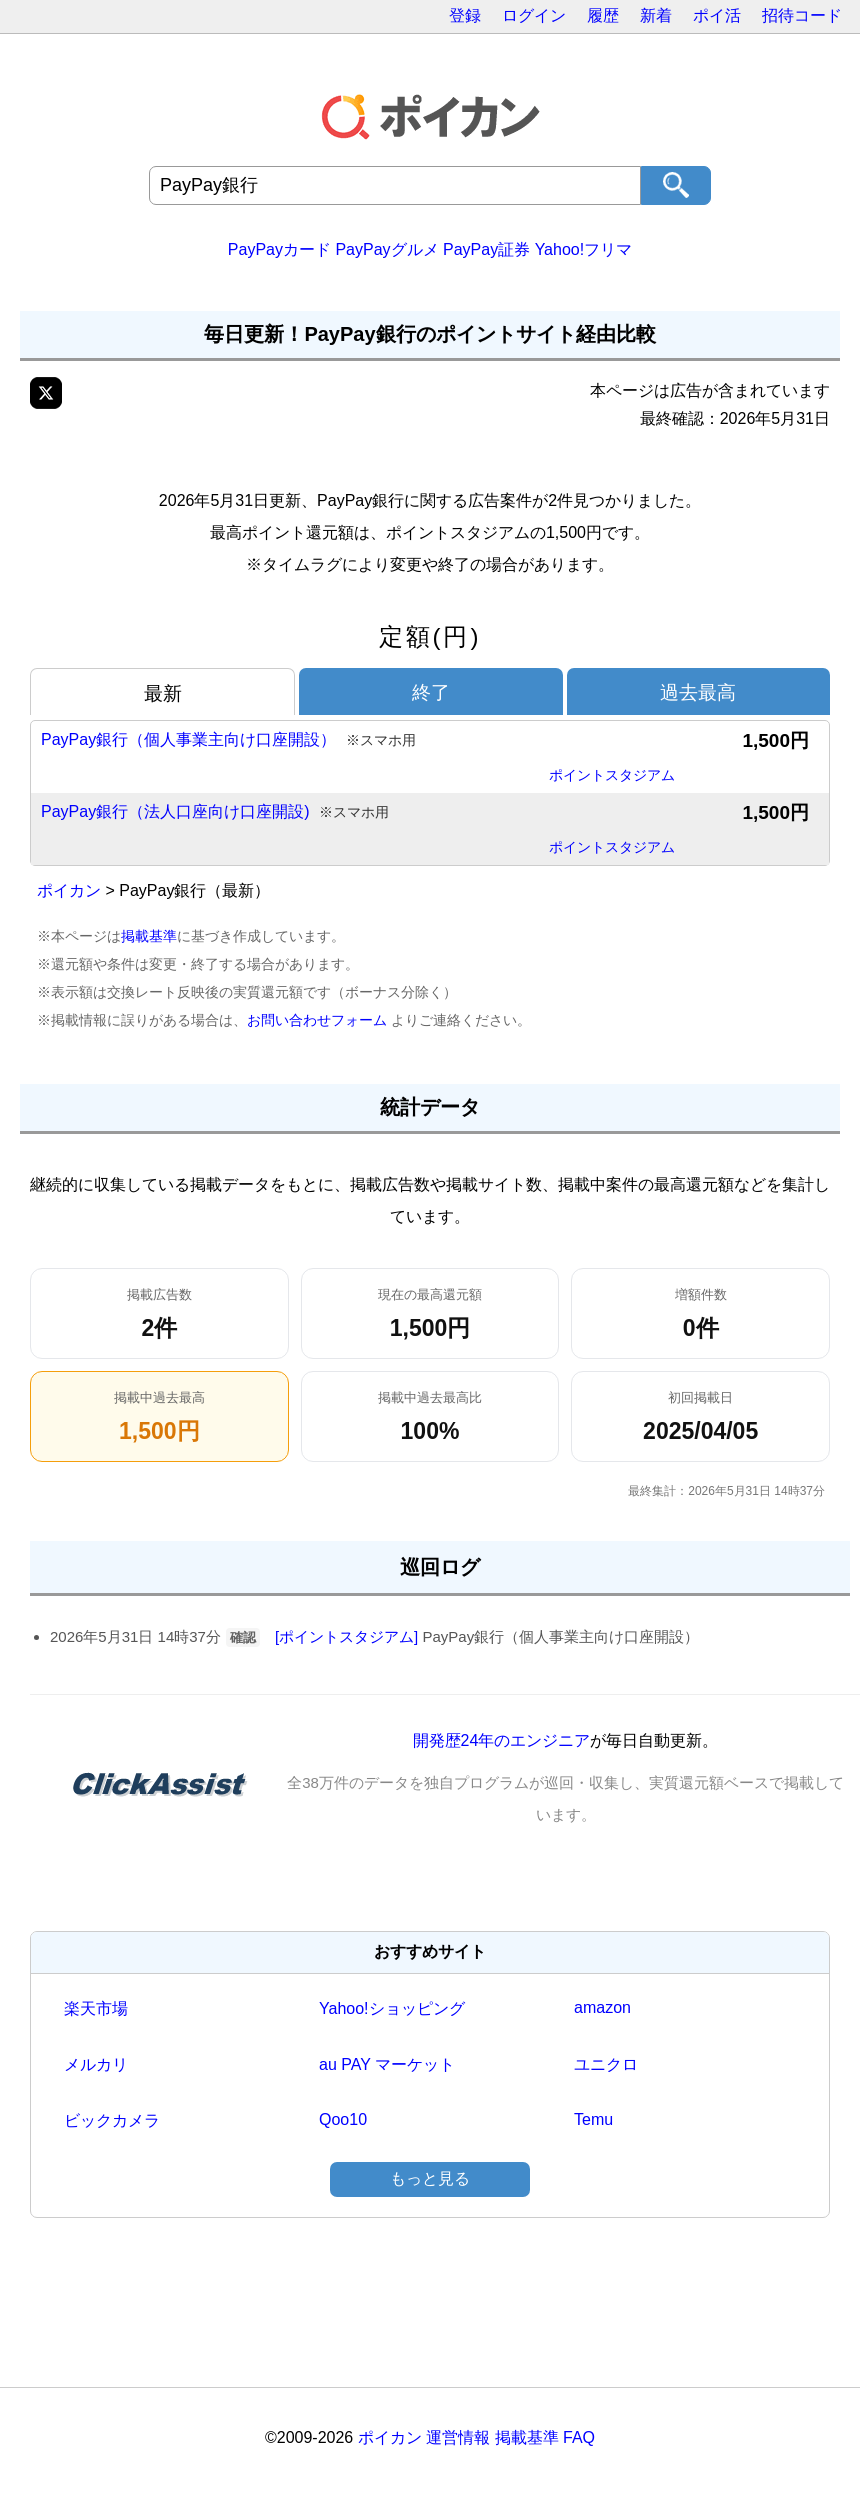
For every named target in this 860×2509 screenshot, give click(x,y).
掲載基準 (149, 936)
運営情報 (458, 2437)
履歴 (603, 15)
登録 (465, 15)
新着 (656, 15)
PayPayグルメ (386, 249)
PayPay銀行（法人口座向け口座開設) (215, 812)
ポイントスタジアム (612, 775)
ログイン (534, 15)
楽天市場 (96, 2008)
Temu (593, 2119)
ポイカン (69, 890)
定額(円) (430, 636)
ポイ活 (717, 15)
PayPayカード (279, 249)
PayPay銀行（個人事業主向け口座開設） (228, 740)
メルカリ (96, 2064)
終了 (431, 692)
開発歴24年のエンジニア (502, 1740)
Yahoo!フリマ (584, 249)
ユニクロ (606, 2064)
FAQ (579, 2437)
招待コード (802, 15)
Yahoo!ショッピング (392, 2008)
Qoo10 (343, 2119)
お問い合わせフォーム (317, 1020)
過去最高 (698, 692)
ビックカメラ (112, 2120)
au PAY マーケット (387, 2064)
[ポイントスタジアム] (346, 1636)
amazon (602, 2007)
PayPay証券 (486, 249)
